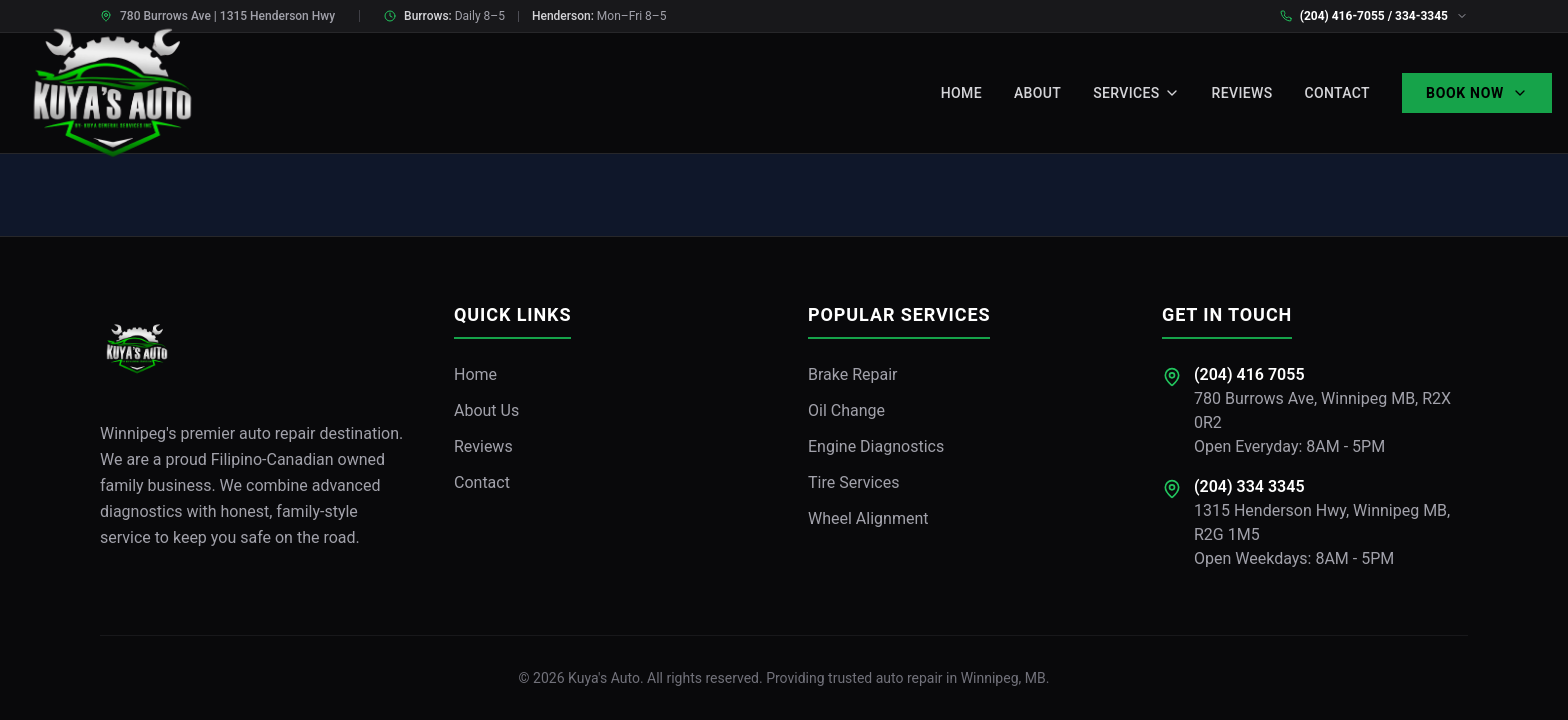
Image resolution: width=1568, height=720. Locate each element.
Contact (1337, 93)
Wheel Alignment (868, 518)
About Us (486, 410)
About (1037, 93)
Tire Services (853, 482)
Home (961, 93)
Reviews (1242, 93)
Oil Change (846, 410)
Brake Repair (853, 374)
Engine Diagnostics (876, 446)
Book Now (1477, 93)
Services (1136, 93)
